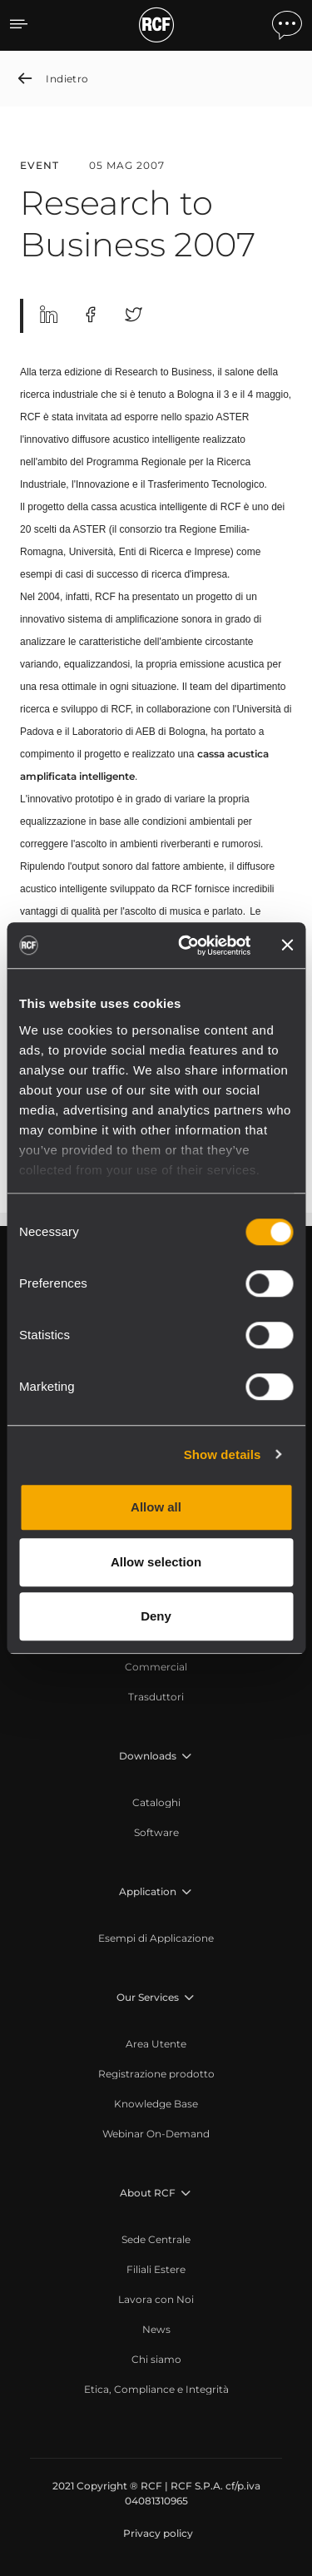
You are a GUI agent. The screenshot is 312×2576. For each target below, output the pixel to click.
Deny (156, 1616)
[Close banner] (287, 945)
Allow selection (156, 1562)
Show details (222, 1454)
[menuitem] (156, 1667)
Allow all (156, 1507)
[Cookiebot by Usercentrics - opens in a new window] (185, 945)
